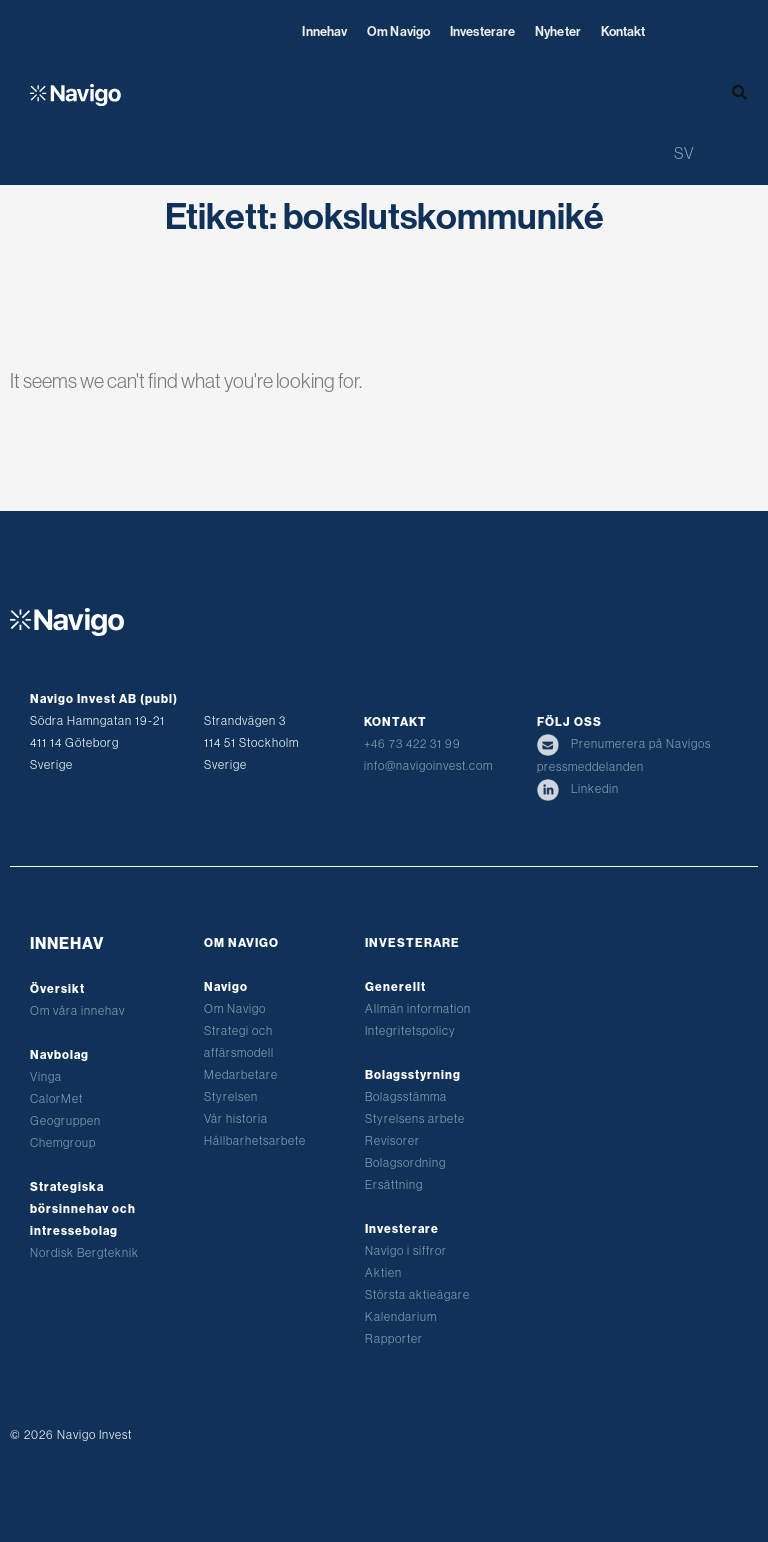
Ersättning (394, 1184)
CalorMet (56, 1098)
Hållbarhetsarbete (255, 1140)
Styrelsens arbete (415, 1118)
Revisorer (392, 1140)
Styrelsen (231, 1096)
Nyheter (558, 31)
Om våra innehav (77, 1010)
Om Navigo (398, 31)
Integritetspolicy (410, 1030)
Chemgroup (63, 1142)
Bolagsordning (405, 1162)
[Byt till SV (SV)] (684, 152)
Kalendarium (401, 1316)
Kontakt (623, 31)
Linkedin (578, 788)
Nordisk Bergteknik (84, 1252)
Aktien (383, 1272)
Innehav (324, 31)
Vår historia (236, 1118)
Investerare (482, 31)
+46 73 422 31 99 (412, 743)
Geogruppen (65, 1120)
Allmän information (418, 1008)
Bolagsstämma (406, 1096)
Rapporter (394, 1338)
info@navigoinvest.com (428, 765)
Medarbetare (241, 1074)
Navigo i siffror (406, 1250)
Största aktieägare (417, 1294)
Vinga (46, 1076)
